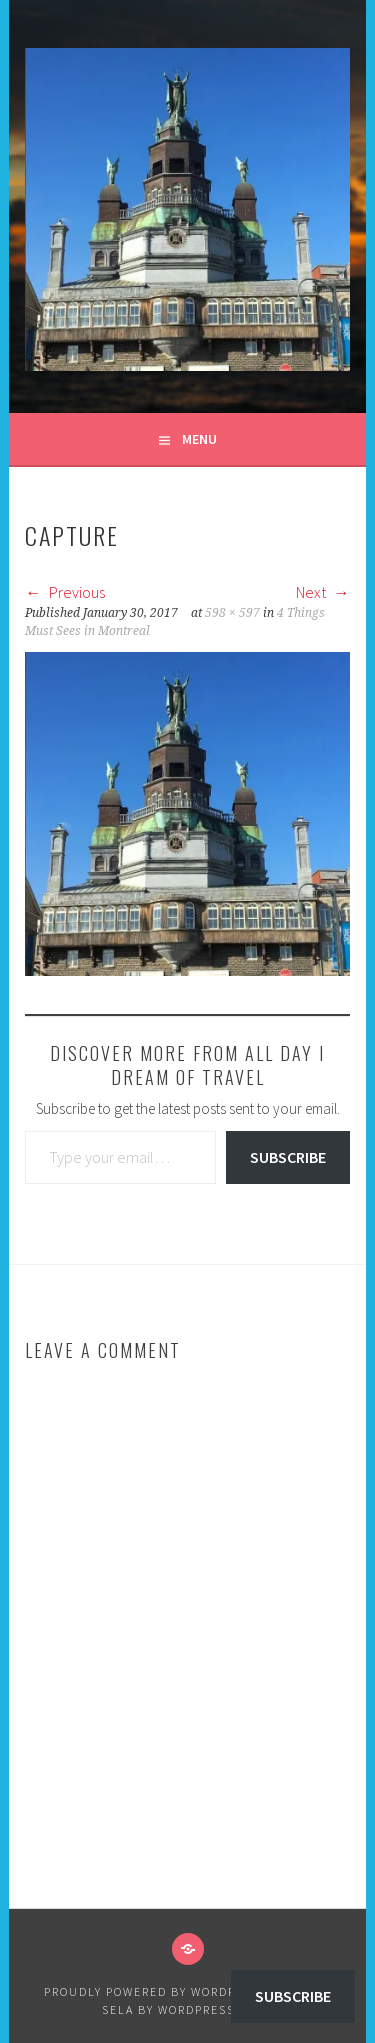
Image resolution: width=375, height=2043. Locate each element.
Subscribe (288, 1157)
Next (323, 592)
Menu (199, 439)
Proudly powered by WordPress (156, 1991)
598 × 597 (232, 613)
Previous (65, 592)
